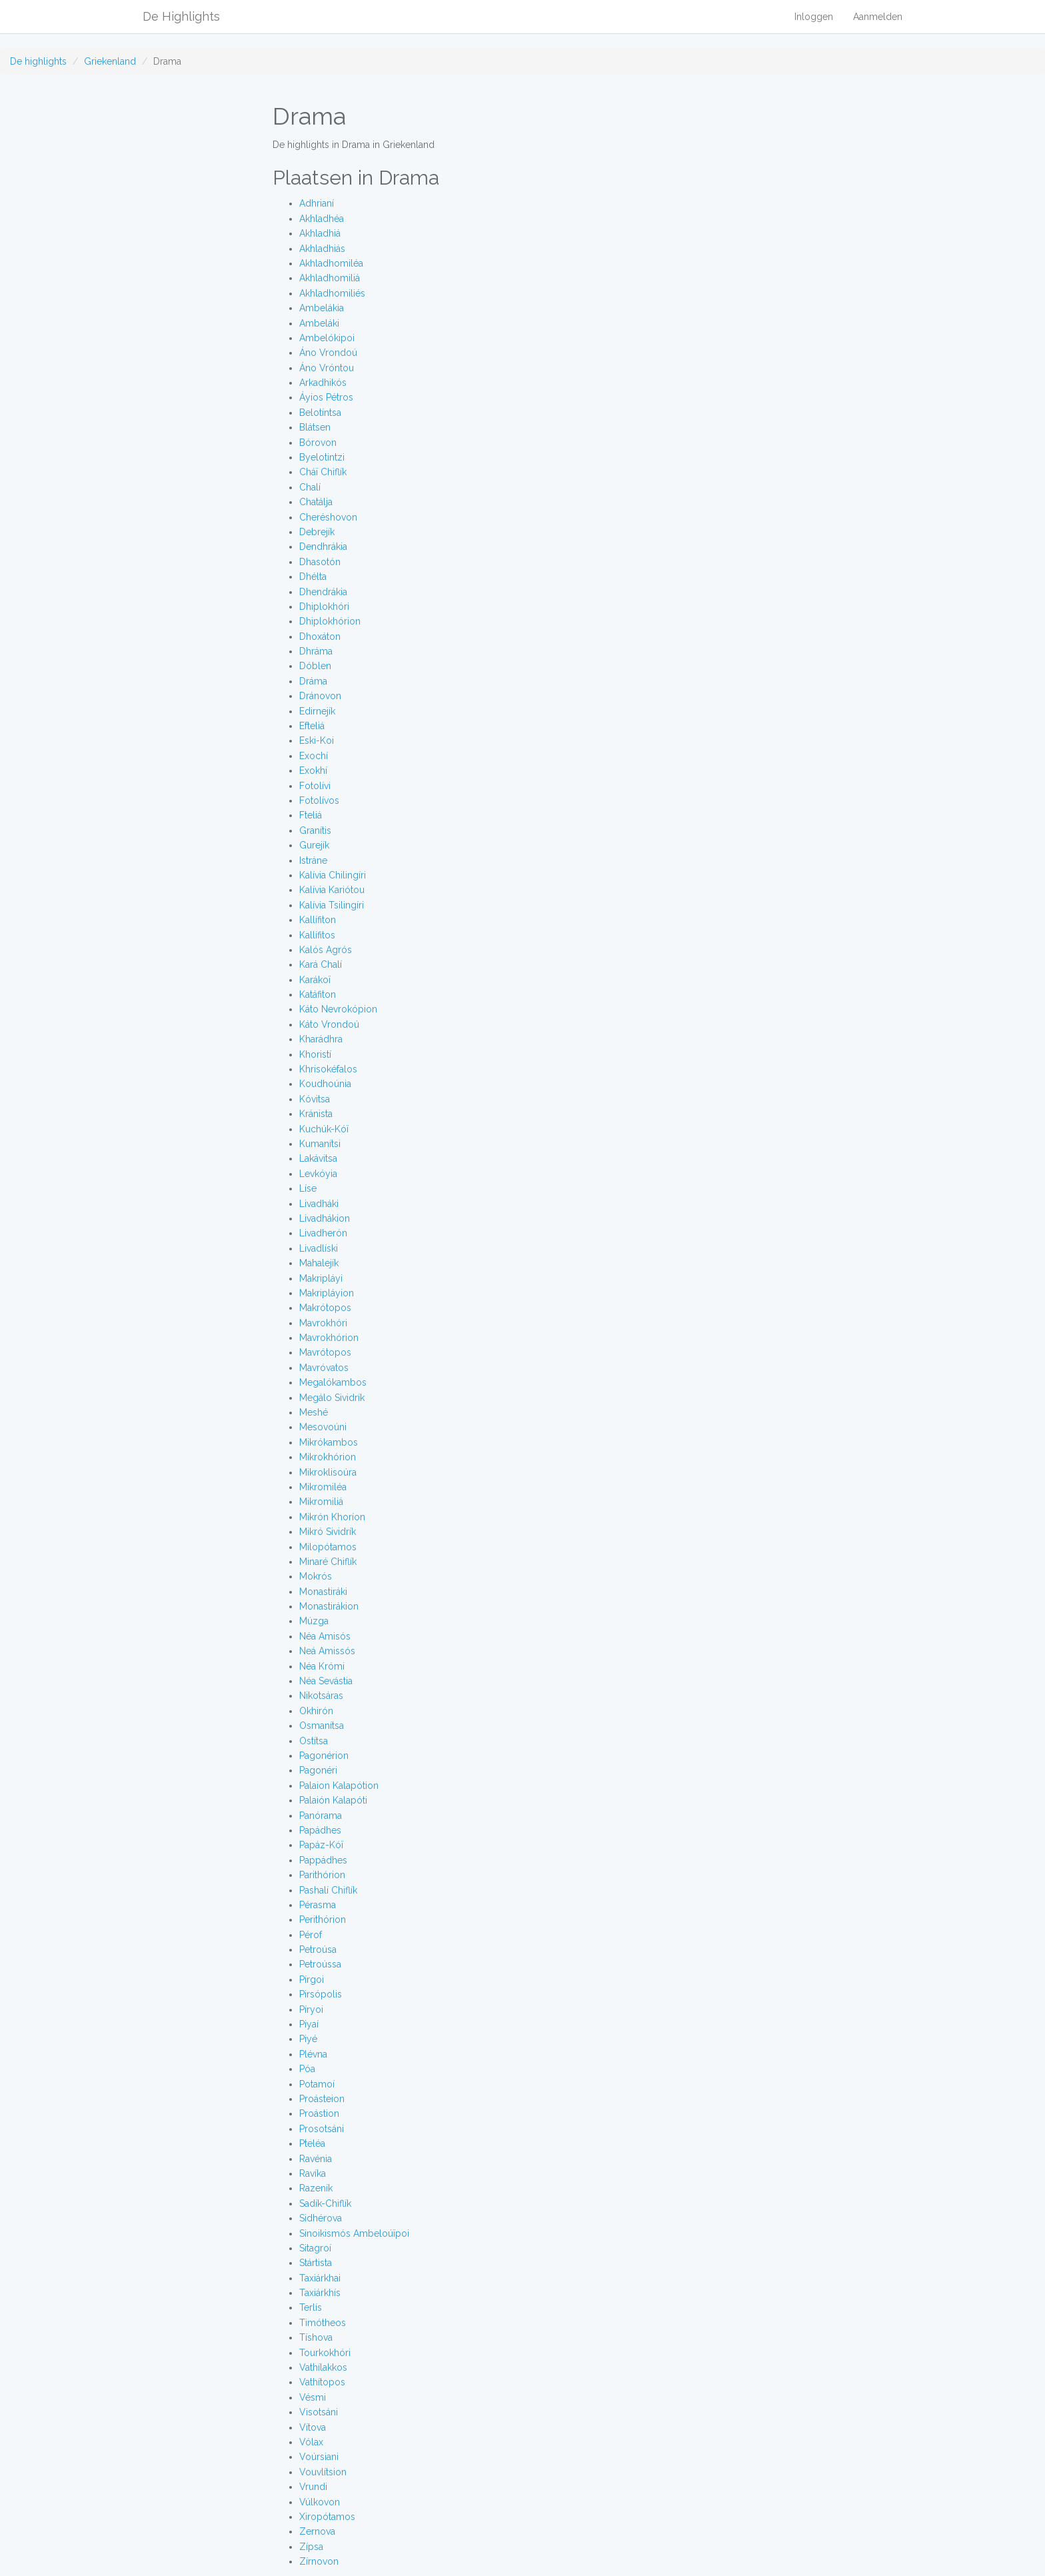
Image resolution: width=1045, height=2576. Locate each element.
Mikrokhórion (327, 1457)
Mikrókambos (328, 1442)
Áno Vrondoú (328, 352)
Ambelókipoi (327, 338)
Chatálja (316, 502)
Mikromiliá (321, 1501)
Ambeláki (319, 323)
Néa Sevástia (326, 1681)
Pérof (310, 1935)
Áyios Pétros (326, 397)
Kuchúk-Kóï (324, 1129)
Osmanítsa (321, 1725)
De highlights (38, 61)
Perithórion (322, 1919)
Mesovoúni (323, 1427)
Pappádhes (323, 1860)
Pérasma (317, 1905)
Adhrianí (316, 203)
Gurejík (314, 845)
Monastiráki (323, 1591)
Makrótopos (325, 1307)
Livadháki (319, 1203)
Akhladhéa (321, 218)
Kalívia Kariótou (332, 889)
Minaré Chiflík (328, 1561)
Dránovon (320, 695)
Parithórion (322, 1875)
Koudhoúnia (325, 1083)
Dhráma (316, 651)
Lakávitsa (318, 1158)
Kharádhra (321, 1039)
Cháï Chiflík (323, 472)
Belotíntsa (320, 412)
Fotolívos (319, 800)
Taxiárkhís (320, 2292)
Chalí (310, 487)
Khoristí (315, 1054)
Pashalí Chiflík (328, 1890)
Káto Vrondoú (329, 1024)
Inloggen (813, 16)
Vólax (311, 2442)
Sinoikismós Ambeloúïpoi (354, 2233)
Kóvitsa (314, 1099)
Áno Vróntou (326, 368)
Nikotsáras (321, 1695)
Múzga (314, 1621)
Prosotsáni (321, 2128)
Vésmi (312, 2397)
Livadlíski (318, 1248)
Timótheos (322, 2322)
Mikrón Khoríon (332, 1517)
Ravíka (312, 2173)
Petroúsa (318, 1949)
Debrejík (317, 532)
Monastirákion (329, 1606)
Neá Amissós (327, 1651)
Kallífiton (317, 919)
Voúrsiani (319, 2456)
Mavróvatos (324, 1367)
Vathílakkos (323, 2367)
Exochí (313, 755)
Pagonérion (324, 1755)
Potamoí (317, 2084)
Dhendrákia (323, 592)
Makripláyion (326, 1293)
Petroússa (320, 1964)
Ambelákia (321, 308)
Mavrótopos (325, 1352)
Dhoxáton (320, 636)
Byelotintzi (322, 457)
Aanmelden (877, 16)
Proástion (319, 2113)
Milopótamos (328, 1547)
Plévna (313, 2054)
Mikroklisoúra (328, 1472)
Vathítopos (322, 2382)
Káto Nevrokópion (338, 1009)
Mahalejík (319, 1263)
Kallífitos (317, 935)
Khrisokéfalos (328, 1069)
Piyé (308, 2038)
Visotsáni (318, 2412)
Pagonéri (318, 1770)
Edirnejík (317, 711)
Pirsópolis (320, 1994)
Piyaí (309, 2024)
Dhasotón (320, 562)
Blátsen (315, 427)
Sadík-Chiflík (325, 2203)
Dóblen (315, 665)
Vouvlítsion (323, 2472)
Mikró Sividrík (327, 1531)
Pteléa (312, 2143)
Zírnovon (319, 2561)
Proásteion (322, 2098)
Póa (307, 2068)
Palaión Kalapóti (333, 1800)
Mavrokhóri (323, 1323)
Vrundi (313, 2486)
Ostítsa (313, 1741)
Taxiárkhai (320, 2278)
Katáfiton (317, 994)
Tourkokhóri (325, 2352)
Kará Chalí (320, 964)
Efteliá (312, 725)
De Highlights (181, 16)
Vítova (312, 2427)
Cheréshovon (328, 517)
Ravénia (315, 2158)
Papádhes (320, 1830)
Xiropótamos (327, 2516)
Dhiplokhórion (330, 621)
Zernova (317, 2531)
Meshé (313, 1412)
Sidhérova (320, 2218)
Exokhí (313, 770)
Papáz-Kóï (321, 1845)
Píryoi (311, 2009)
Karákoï (315, 979)
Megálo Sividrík (332, 1397)
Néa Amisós (325, 1636)
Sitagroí (315, 2248)
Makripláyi (321, 1278)
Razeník (316, 2188)
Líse (308, 1188)
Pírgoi (311, 1979)
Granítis (315, 830)
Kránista (316, 1113)
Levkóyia (318, 1173)
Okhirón (316, 1711)
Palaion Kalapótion (339, 1785)
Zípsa (311, 2546)
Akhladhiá (320, 233)
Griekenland (110, 61)
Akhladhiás (322, 248)
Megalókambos (333, 1382)
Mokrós (315, 1576)
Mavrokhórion (329, 1337)
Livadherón (323, 1233)
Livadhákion (324, 1218)
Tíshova (316, 2337)
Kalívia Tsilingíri (331, 905)
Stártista (315, 2262)
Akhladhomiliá (329, 278)
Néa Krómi (322, 1666)
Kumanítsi (320, 1143)
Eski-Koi (316, 740)
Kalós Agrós (325, 949)
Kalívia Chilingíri (332, 875)
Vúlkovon (319, 2502)
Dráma (313, 681)
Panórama (320, 1815)
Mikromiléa (323, 1487)
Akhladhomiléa (331, 263)
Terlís (310, 2307)
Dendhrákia (323, 546)
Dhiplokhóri (324, 606)
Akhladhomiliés (332, 293)
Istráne (313, 860)
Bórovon (318, 442)
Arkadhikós (323, 382)
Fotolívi (315, 785)
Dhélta (313, 576)
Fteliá (310, 815)
